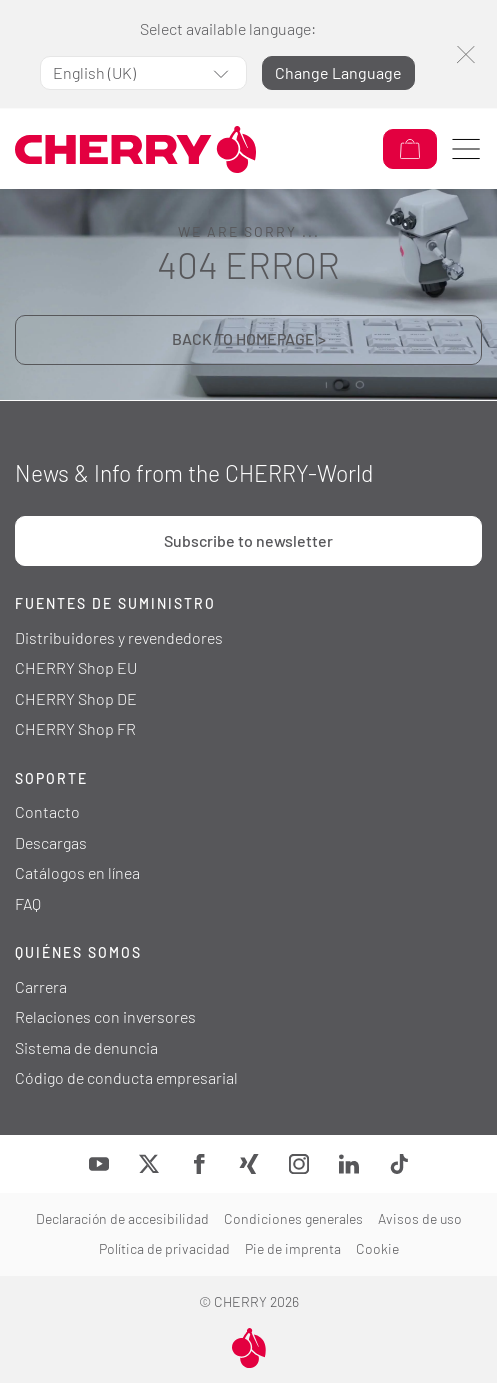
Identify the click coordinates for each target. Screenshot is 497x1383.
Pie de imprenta (293, 1248)
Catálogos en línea (77, 872)
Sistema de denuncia (86, 1047)
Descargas (51, 842)
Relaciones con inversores (105, 1016)
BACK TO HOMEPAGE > (249, 338)
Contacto (47, 811)
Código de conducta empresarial (126, 1077)
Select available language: (228, 28)
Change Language (338, 72)
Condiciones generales (293, 1218)
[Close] (465, 54)
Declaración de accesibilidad (122, 1218)
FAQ (28, 903)
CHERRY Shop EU (76, 667)
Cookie (377, 1248)
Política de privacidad (164, 1248)
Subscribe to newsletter (248, 540)
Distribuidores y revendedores (119, 637)
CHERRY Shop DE (76, 698)
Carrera (41, 986)
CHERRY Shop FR (75, 728)
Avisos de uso (420, 1218)
